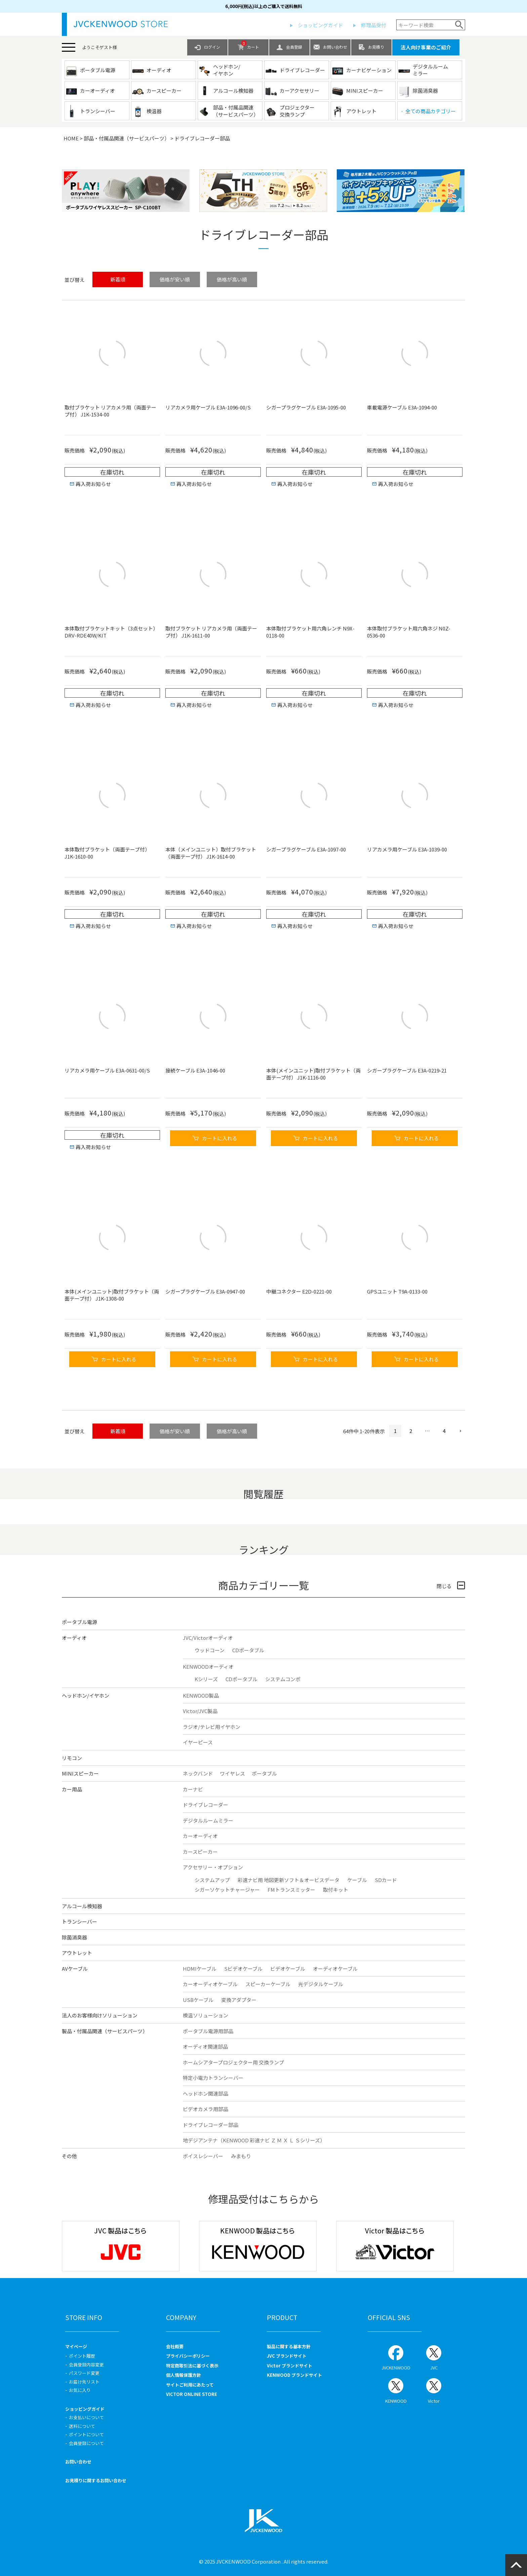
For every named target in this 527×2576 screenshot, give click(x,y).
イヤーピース (198, 1742)
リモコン (72, 1757)
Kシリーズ (206, 1679)
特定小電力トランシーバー (213, 2077)
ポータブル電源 (79, 1621)
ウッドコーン (210, 1650)
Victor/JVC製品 (200, 1710)
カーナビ (193, 1789)
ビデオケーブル (287, 1968)
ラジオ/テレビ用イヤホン (211, 1726)
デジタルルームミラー (208, 1820)
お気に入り (80, 2390)
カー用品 (72, 1789)
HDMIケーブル (199, 1968)
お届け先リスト (84, 2381)
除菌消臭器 (74, 1937)
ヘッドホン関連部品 (205, 2093)
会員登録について (86, 2443)
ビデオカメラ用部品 (205, 2108)
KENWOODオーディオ (208, 1666)
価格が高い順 (232, 279)
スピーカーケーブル (267, 1984)
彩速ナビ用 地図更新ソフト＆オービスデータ (288, 1879)
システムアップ (212, 1879)
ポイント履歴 (82, 2356)
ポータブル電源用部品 (208, 2031)
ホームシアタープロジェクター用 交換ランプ (233, 2062)
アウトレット (77, 1952)
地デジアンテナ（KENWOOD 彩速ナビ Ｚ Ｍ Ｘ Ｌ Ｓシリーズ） (254, 2140)
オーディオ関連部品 (205, 2046)
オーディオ (74, 1637)
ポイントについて (86, 2434)
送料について (82, 2426)
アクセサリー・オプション (213, 1867)
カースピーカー (200, 1851)
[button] (458, 1431)
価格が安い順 (175, 279)
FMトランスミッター (291, 1889)
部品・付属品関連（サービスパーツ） (126, 138)
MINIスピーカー (80, 1773)
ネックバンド (198, 1773)
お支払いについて (86, 2417)
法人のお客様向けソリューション (99, 2015)
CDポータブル (248, 1650)
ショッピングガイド (320, 25)
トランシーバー (79, 1921)
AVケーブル (75, 1968)
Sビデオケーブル (243, 1968)
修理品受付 (373, 25)
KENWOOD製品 (201, 1695)
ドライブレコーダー (205, 1804)
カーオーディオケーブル (210, 1984)
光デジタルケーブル (320, 1984)
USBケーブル (198, 1999)
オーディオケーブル (335, 1968)
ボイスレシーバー (203, 2155)
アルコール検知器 (82, 1906)
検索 (459, 25)
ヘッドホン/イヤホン (85, 1695)
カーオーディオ (200, 1835)
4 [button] (444, 1430)
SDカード (386, 1879)
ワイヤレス (232, 1773)
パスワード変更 (84, 2373)
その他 (69, 2155)
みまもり (241, 2155)
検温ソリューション (205, 2015)
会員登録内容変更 (86, 2364)
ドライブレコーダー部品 (210, 2124)
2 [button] (410, 1430)
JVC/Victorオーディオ (208, 1637)
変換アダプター (238, 1999)
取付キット (335, 1889)
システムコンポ (282, 1679)
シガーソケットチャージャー (227, 1889)
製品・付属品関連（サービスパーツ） (105, 2031)
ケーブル (357, 1879)
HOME (71, 138)
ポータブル (264, 1773)
